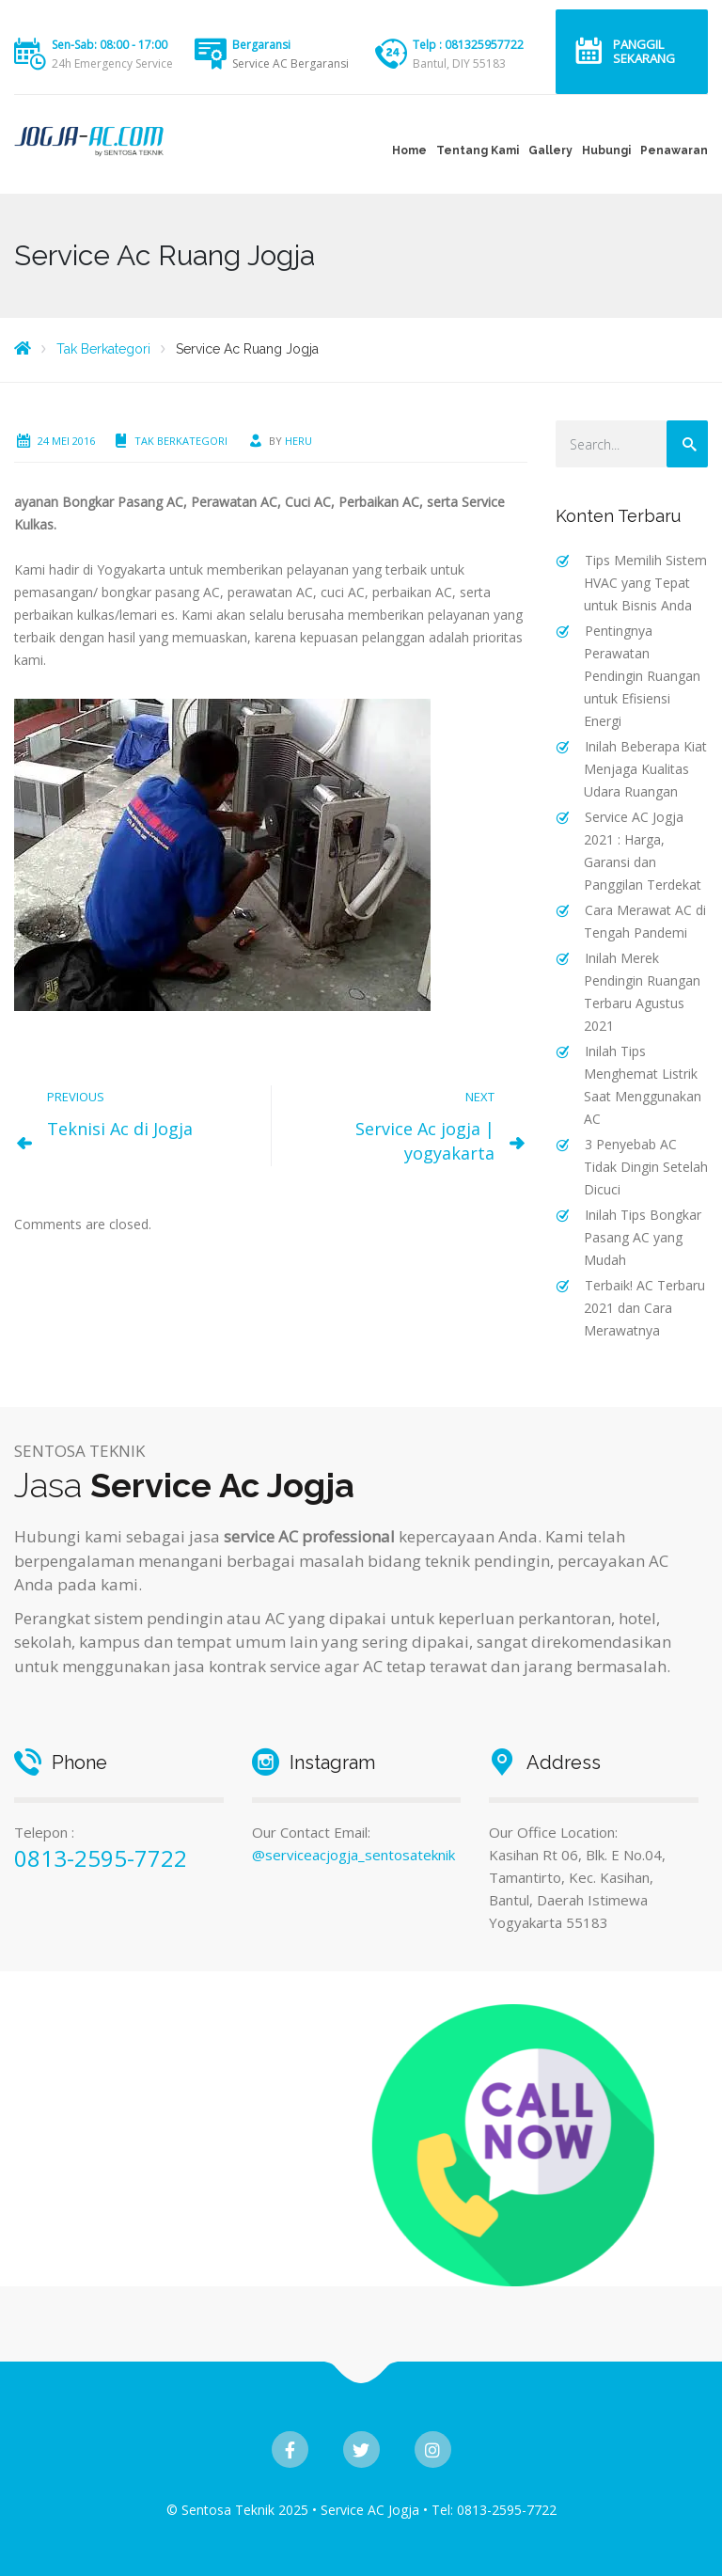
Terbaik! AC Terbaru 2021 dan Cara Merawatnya (644, 1307)
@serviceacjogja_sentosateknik (353, 1854)
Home (409, 150)
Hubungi (606, 150)
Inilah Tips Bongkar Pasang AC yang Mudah (642, 1237)
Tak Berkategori (181, 441)
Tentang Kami (477, 150)
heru (298, 441)
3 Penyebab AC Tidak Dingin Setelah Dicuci (646, 1166)
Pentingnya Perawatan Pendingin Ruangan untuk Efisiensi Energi (642, 676)
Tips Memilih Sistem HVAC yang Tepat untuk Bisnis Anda (645, 582)
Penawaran (674, 150)
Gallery (550, 150)
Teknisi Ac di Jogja (120, 1128)
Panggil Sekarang (644, 51)
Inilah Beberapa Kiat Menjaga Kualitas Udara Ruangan (645, 768)
